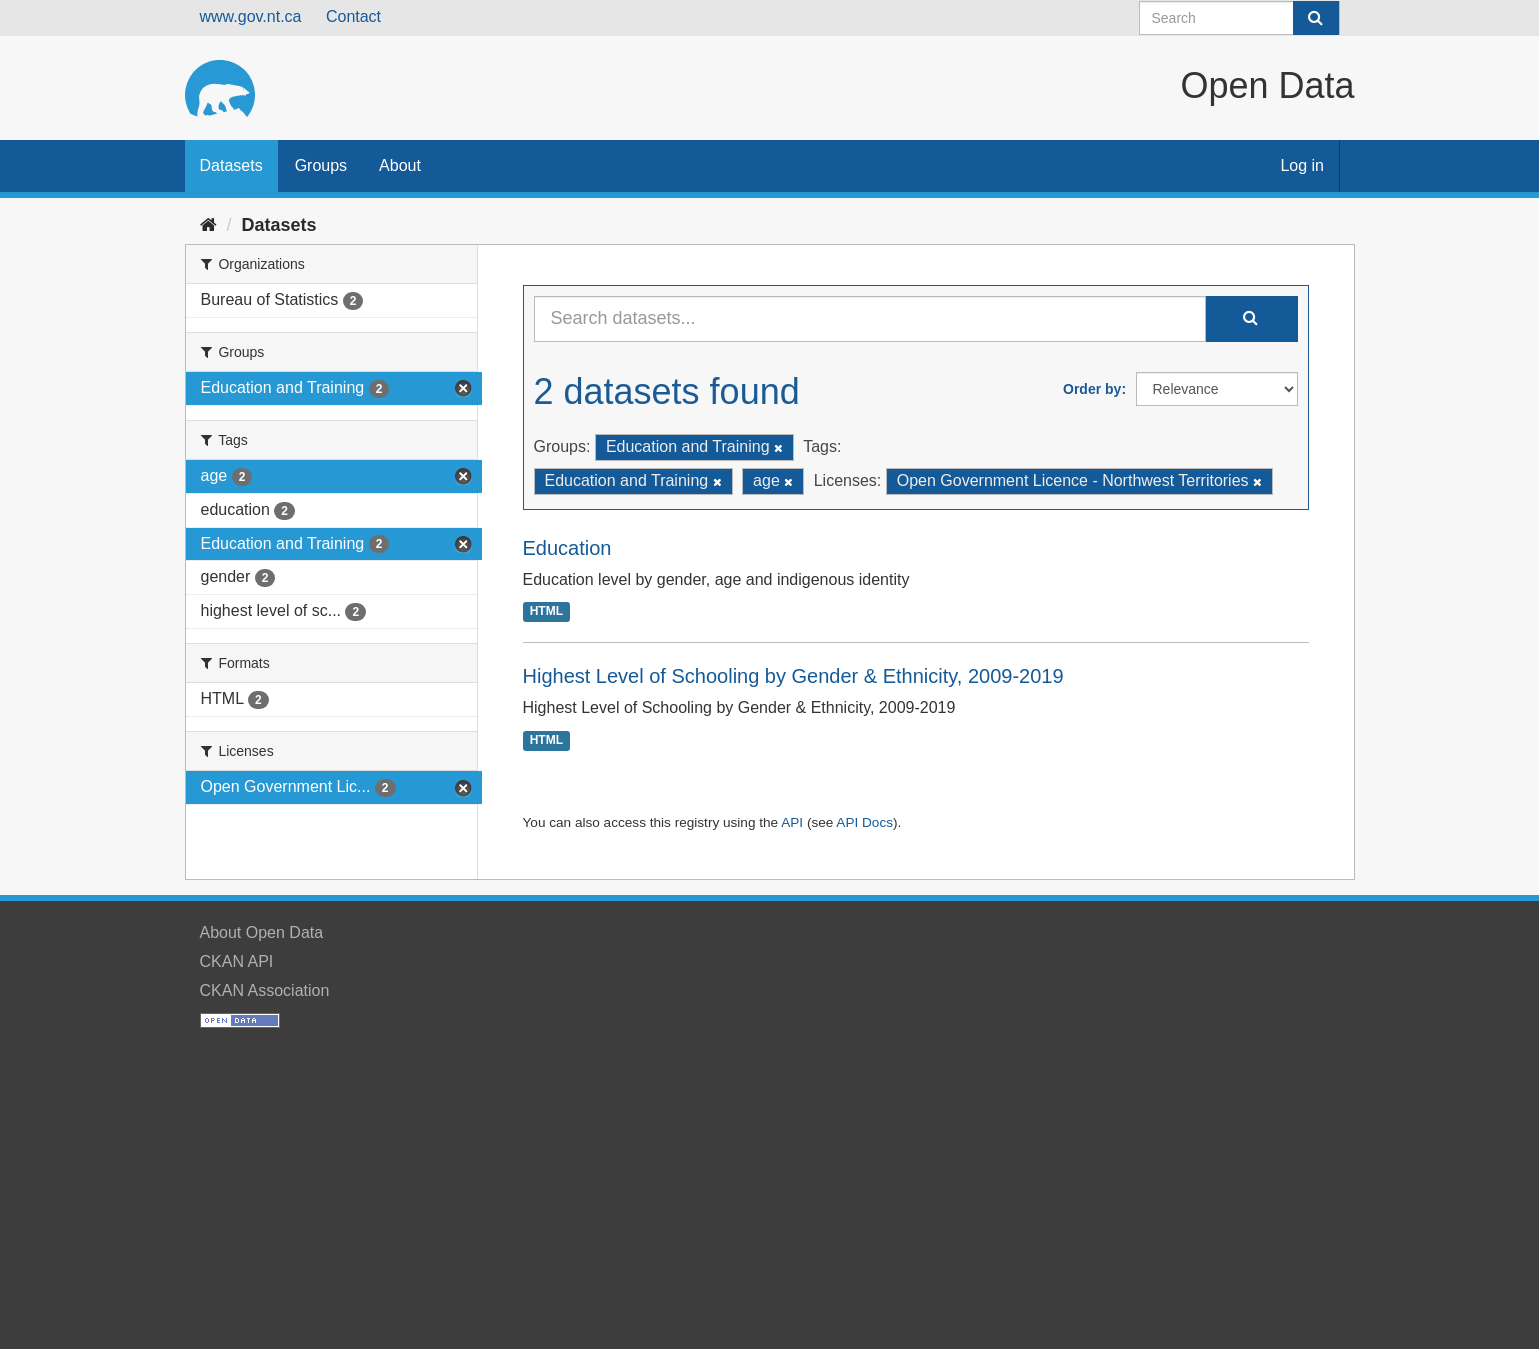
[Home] (208, 225)
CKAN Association (265, 990)
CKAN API (237, 961)
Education (567, 548)
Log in (1302, 165)
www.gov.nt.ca (251, 16)
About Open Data (262, 932)
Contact (353, 16)
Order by (1092, 389)
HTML (546, 612)
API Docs (864, 822)
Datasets (231, 165)
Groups (321, 165)
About (400, 165)
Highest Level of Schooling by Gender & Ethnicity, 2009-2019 (793, 676)
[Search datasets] (1239, 18)
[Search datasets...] (870, 319)
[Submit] (1316, 18)
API (792, 822)
